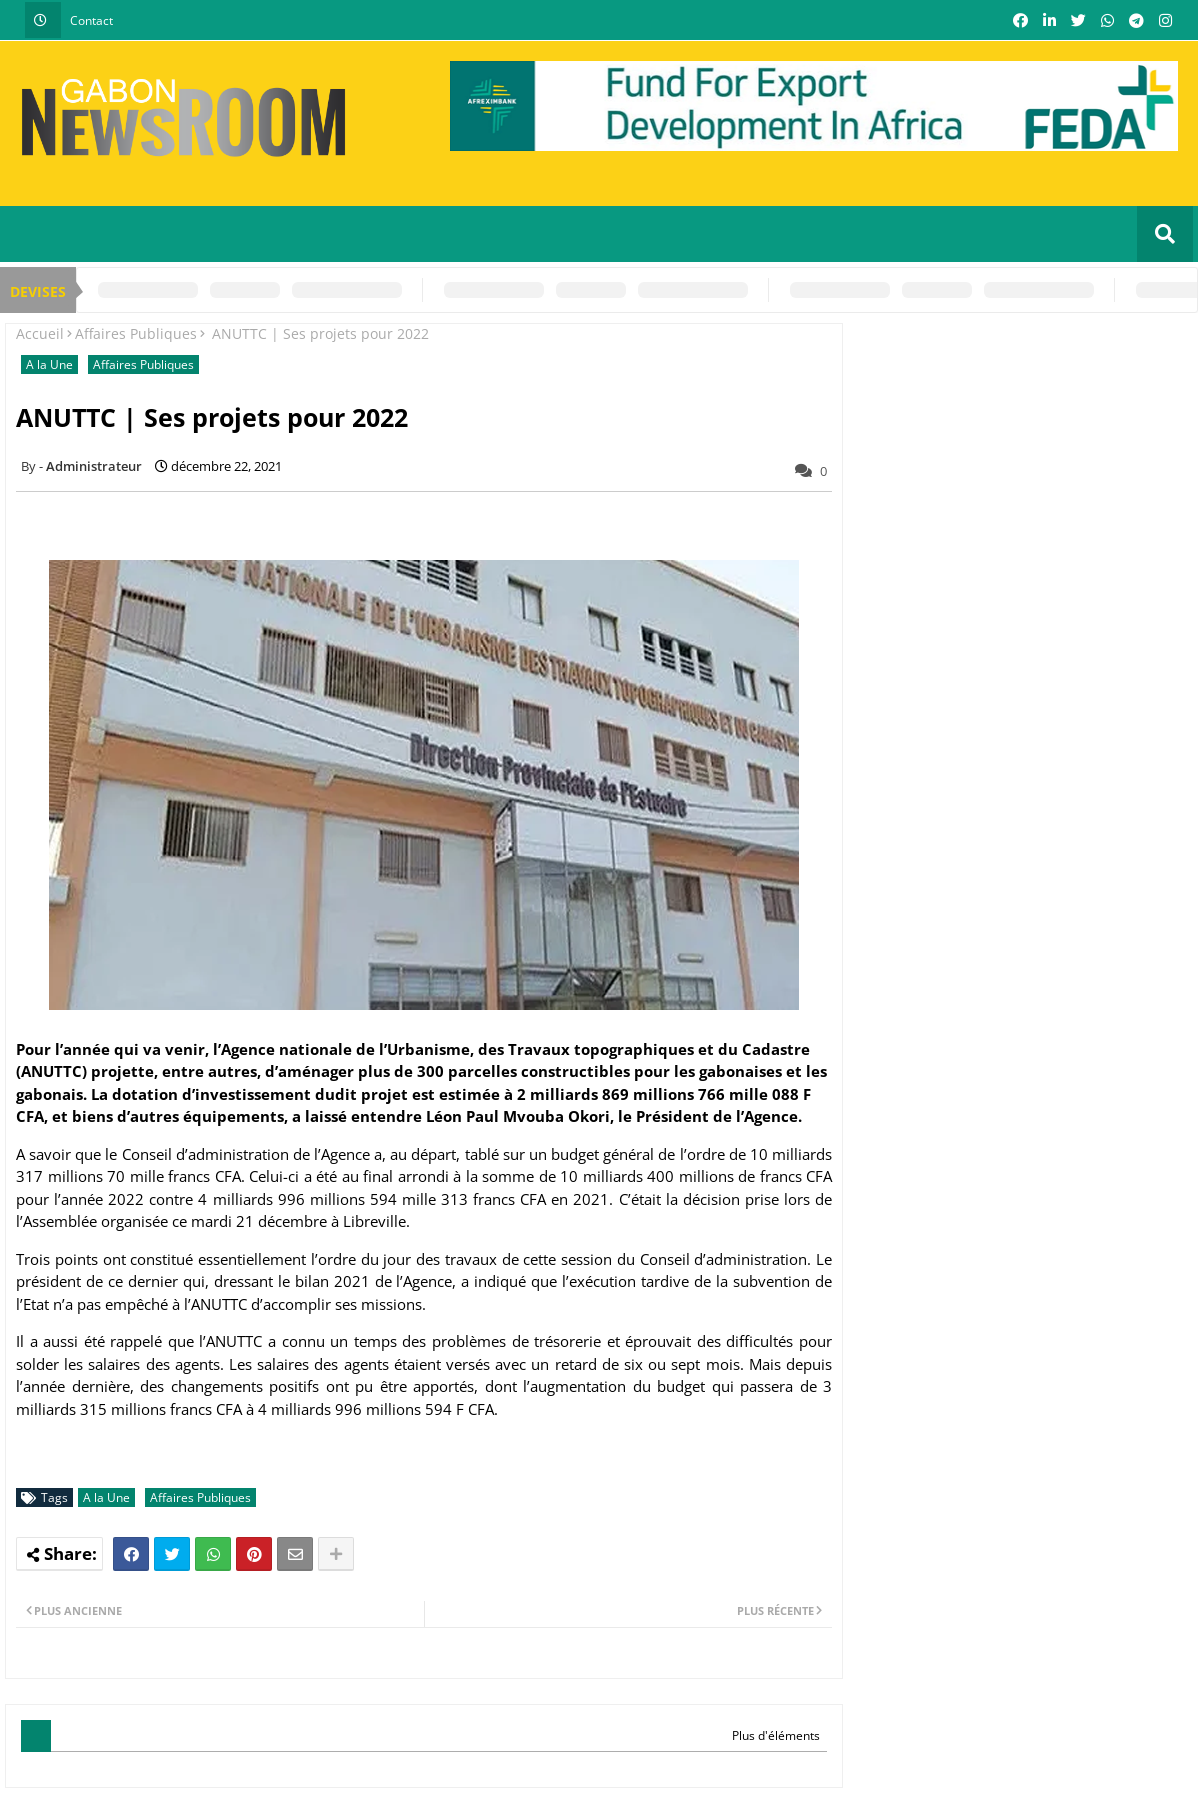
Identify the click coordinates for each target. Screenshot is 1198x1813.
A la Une (49, 364)
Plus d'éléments (776, 1735)
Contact (91, 20)
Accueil (40, 333)
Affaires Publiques (136, 333)
